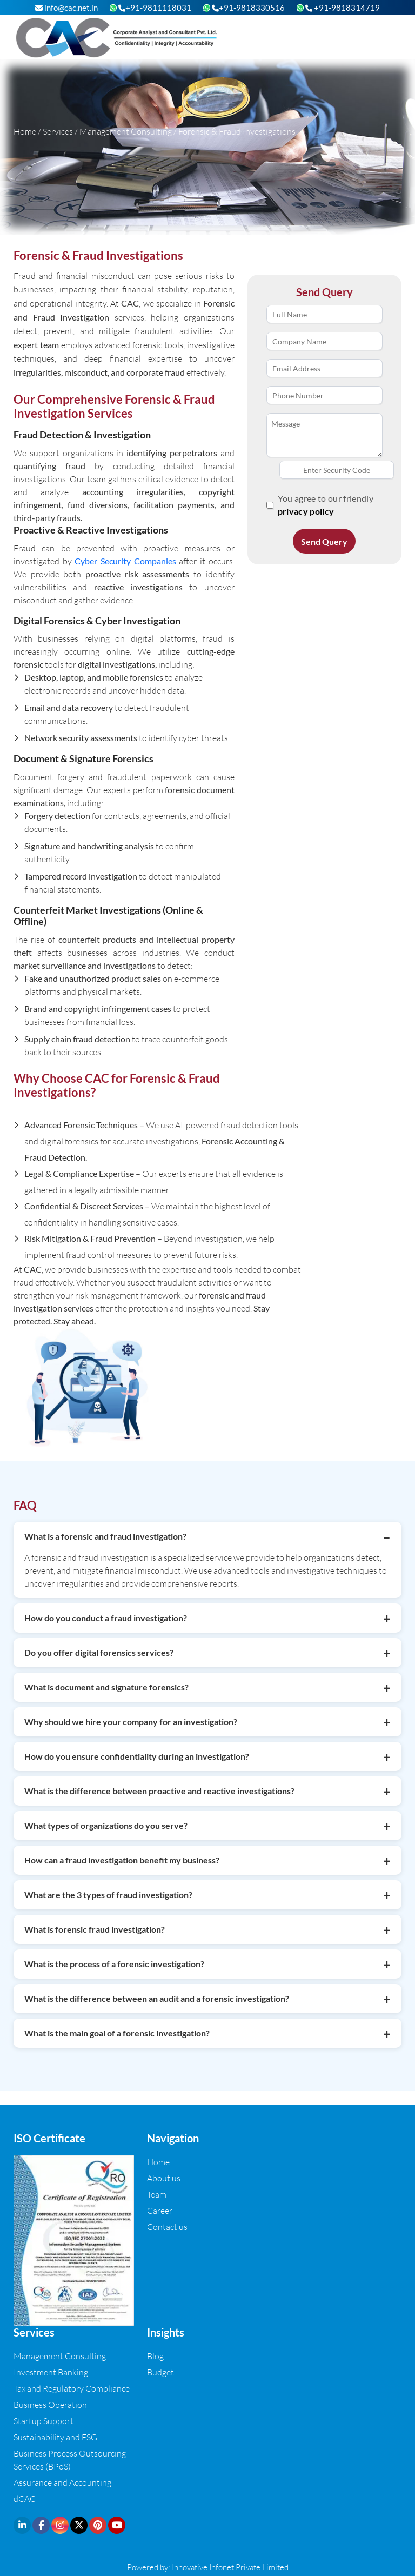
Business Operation (50, 2404)
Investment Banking (51, 2372)
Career (159, 2210)
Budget (160, 2372)
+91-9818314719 (342, 7)
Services (58, 131)
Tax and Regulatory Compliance (72, 2388)
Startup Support (43, 2420)
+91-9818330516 (248, 7)
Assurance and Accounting (62, 2482)
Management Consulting (125, 131)
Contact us (167, 2226)
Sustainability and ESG (55, 2437)
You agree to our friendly (325, 504)
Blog (155, 2356)
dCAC (25, 2498)
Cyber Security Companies (125, 561)
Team (156, 2194)
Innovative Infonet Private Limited (230, 2567)
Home (25, 131)
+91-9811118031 (154, 7)
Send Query (324, 541)
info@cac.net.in (66, 7)
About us (163, 2178)
